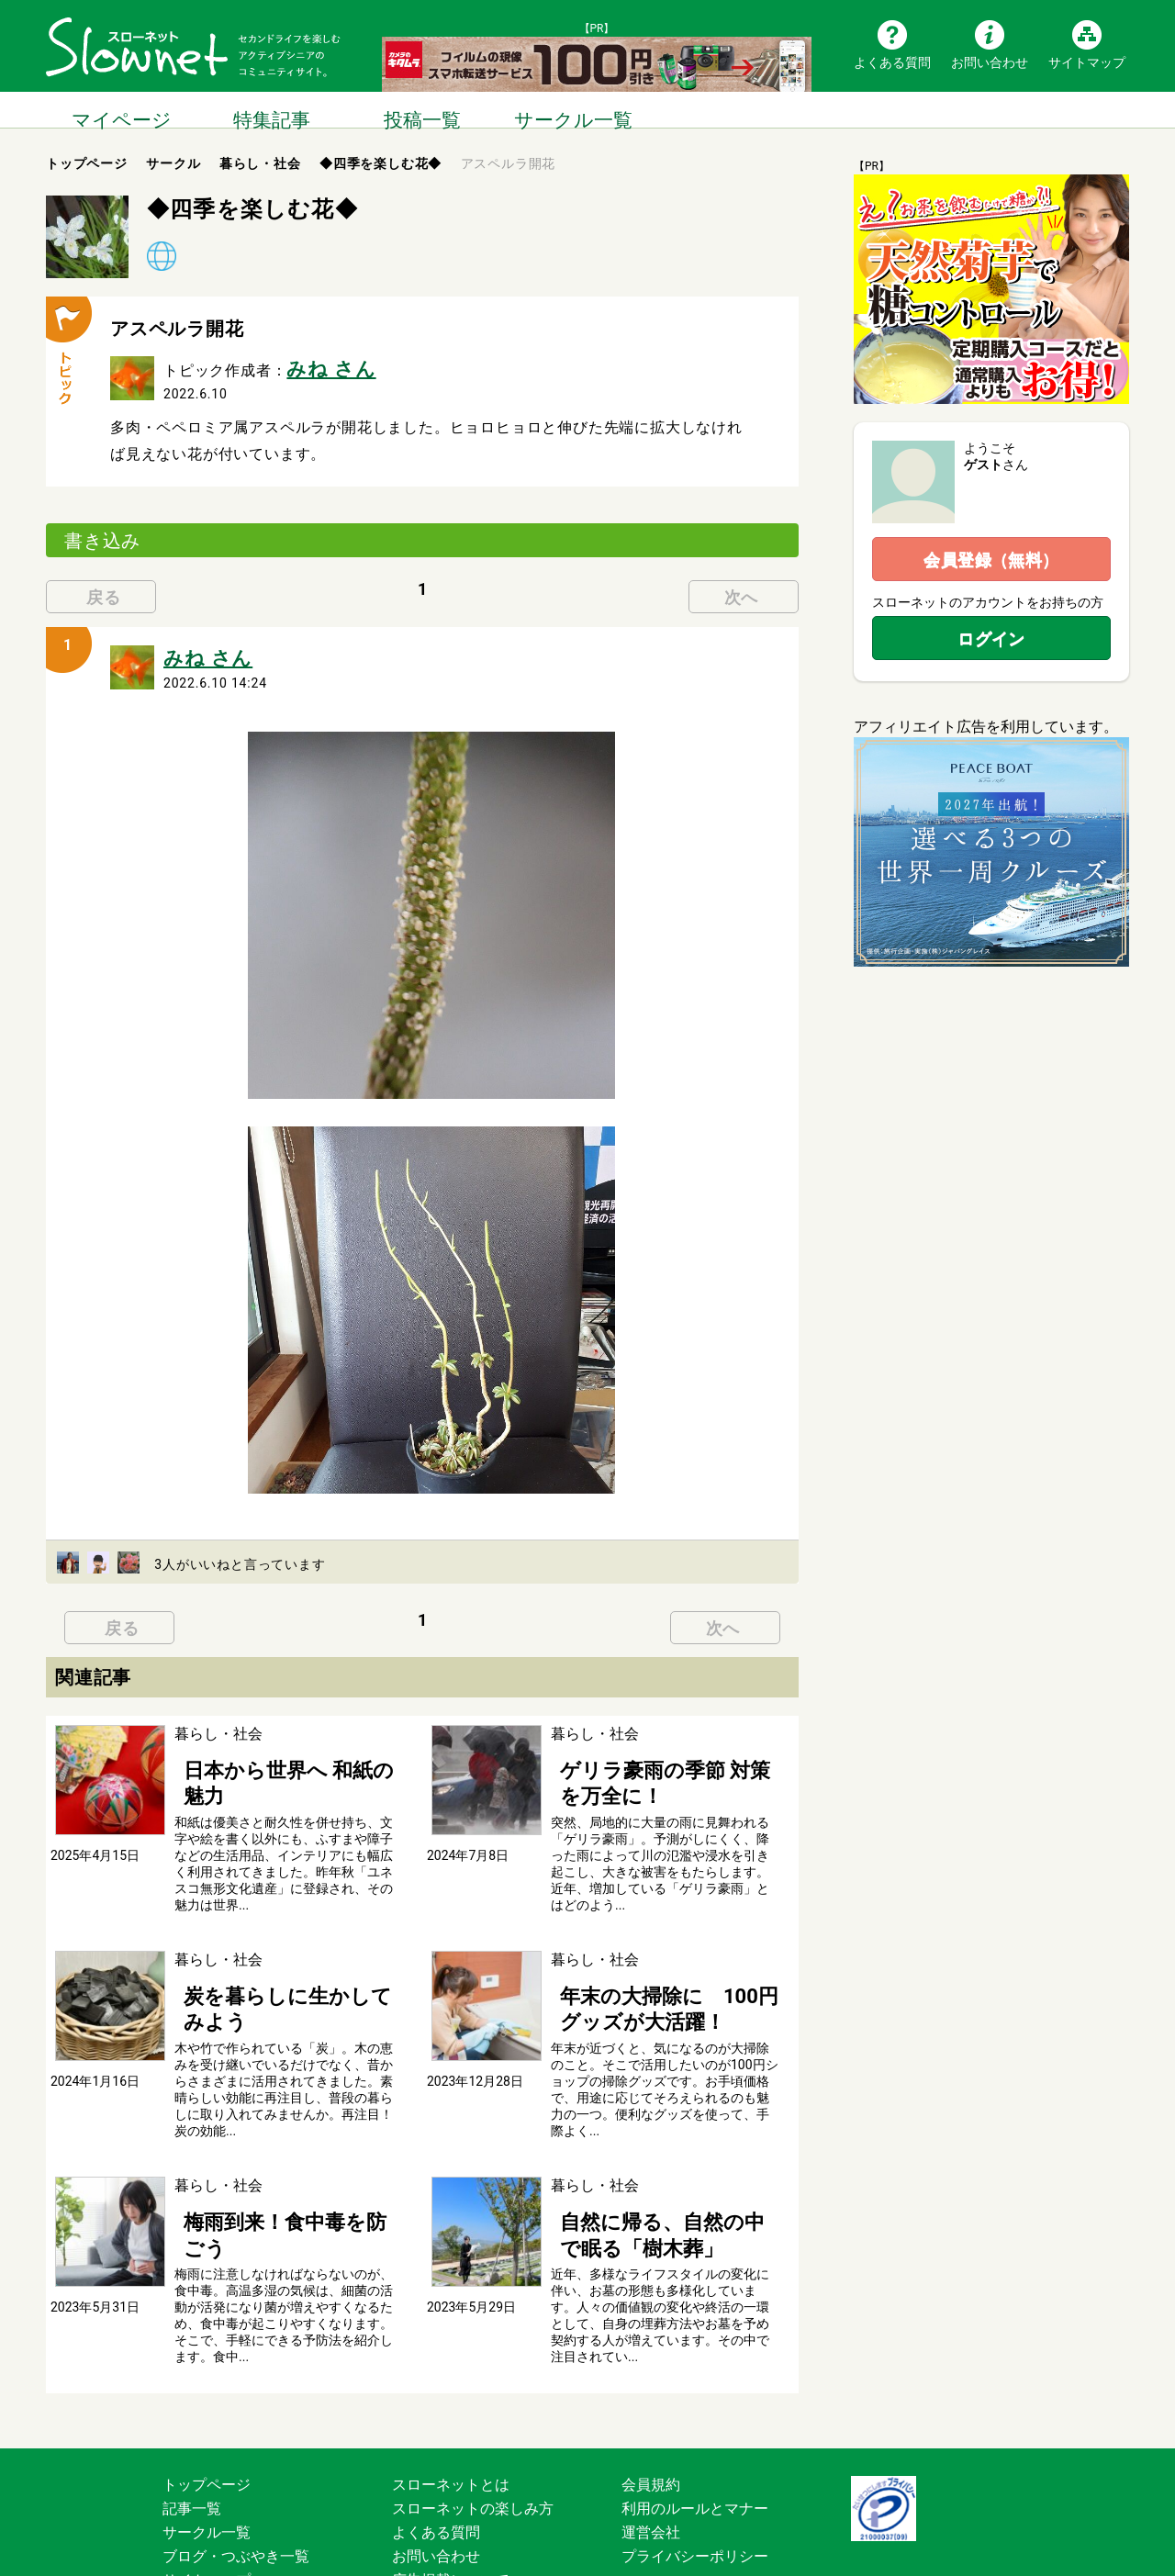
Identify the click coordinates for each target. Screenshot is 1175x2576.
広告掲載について (450, 2505)
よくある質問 (892, 61)
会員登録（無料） (991, 559)
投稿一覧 (422, 109)
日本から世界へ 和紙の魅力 (264, 1754)
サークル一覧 (572, 109)
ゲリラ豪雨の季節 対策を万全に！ (663, 1754)
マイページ (121, 109)
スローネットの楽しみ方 (473, 2434)
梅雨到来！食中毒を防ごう (262, 2158)
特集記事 (272, 109)
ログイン (991, 638)
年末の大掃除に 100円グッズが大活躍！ (659, 1955)
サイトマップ (1086, 61)
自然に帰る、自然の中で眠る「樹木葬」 (661, 2167)
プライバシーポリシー (694, 2482)
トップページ (206, 2410)
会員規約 (650, 2410)
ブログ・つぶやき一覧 (235, 2482)
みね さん (319, 365)
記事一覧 (191, 2434)
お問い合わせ (989, 61)
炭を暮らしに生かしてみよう (269, 1945)
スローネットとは (450, 2410)
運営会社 (650, 2458)
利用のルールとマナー (694, 2434)
